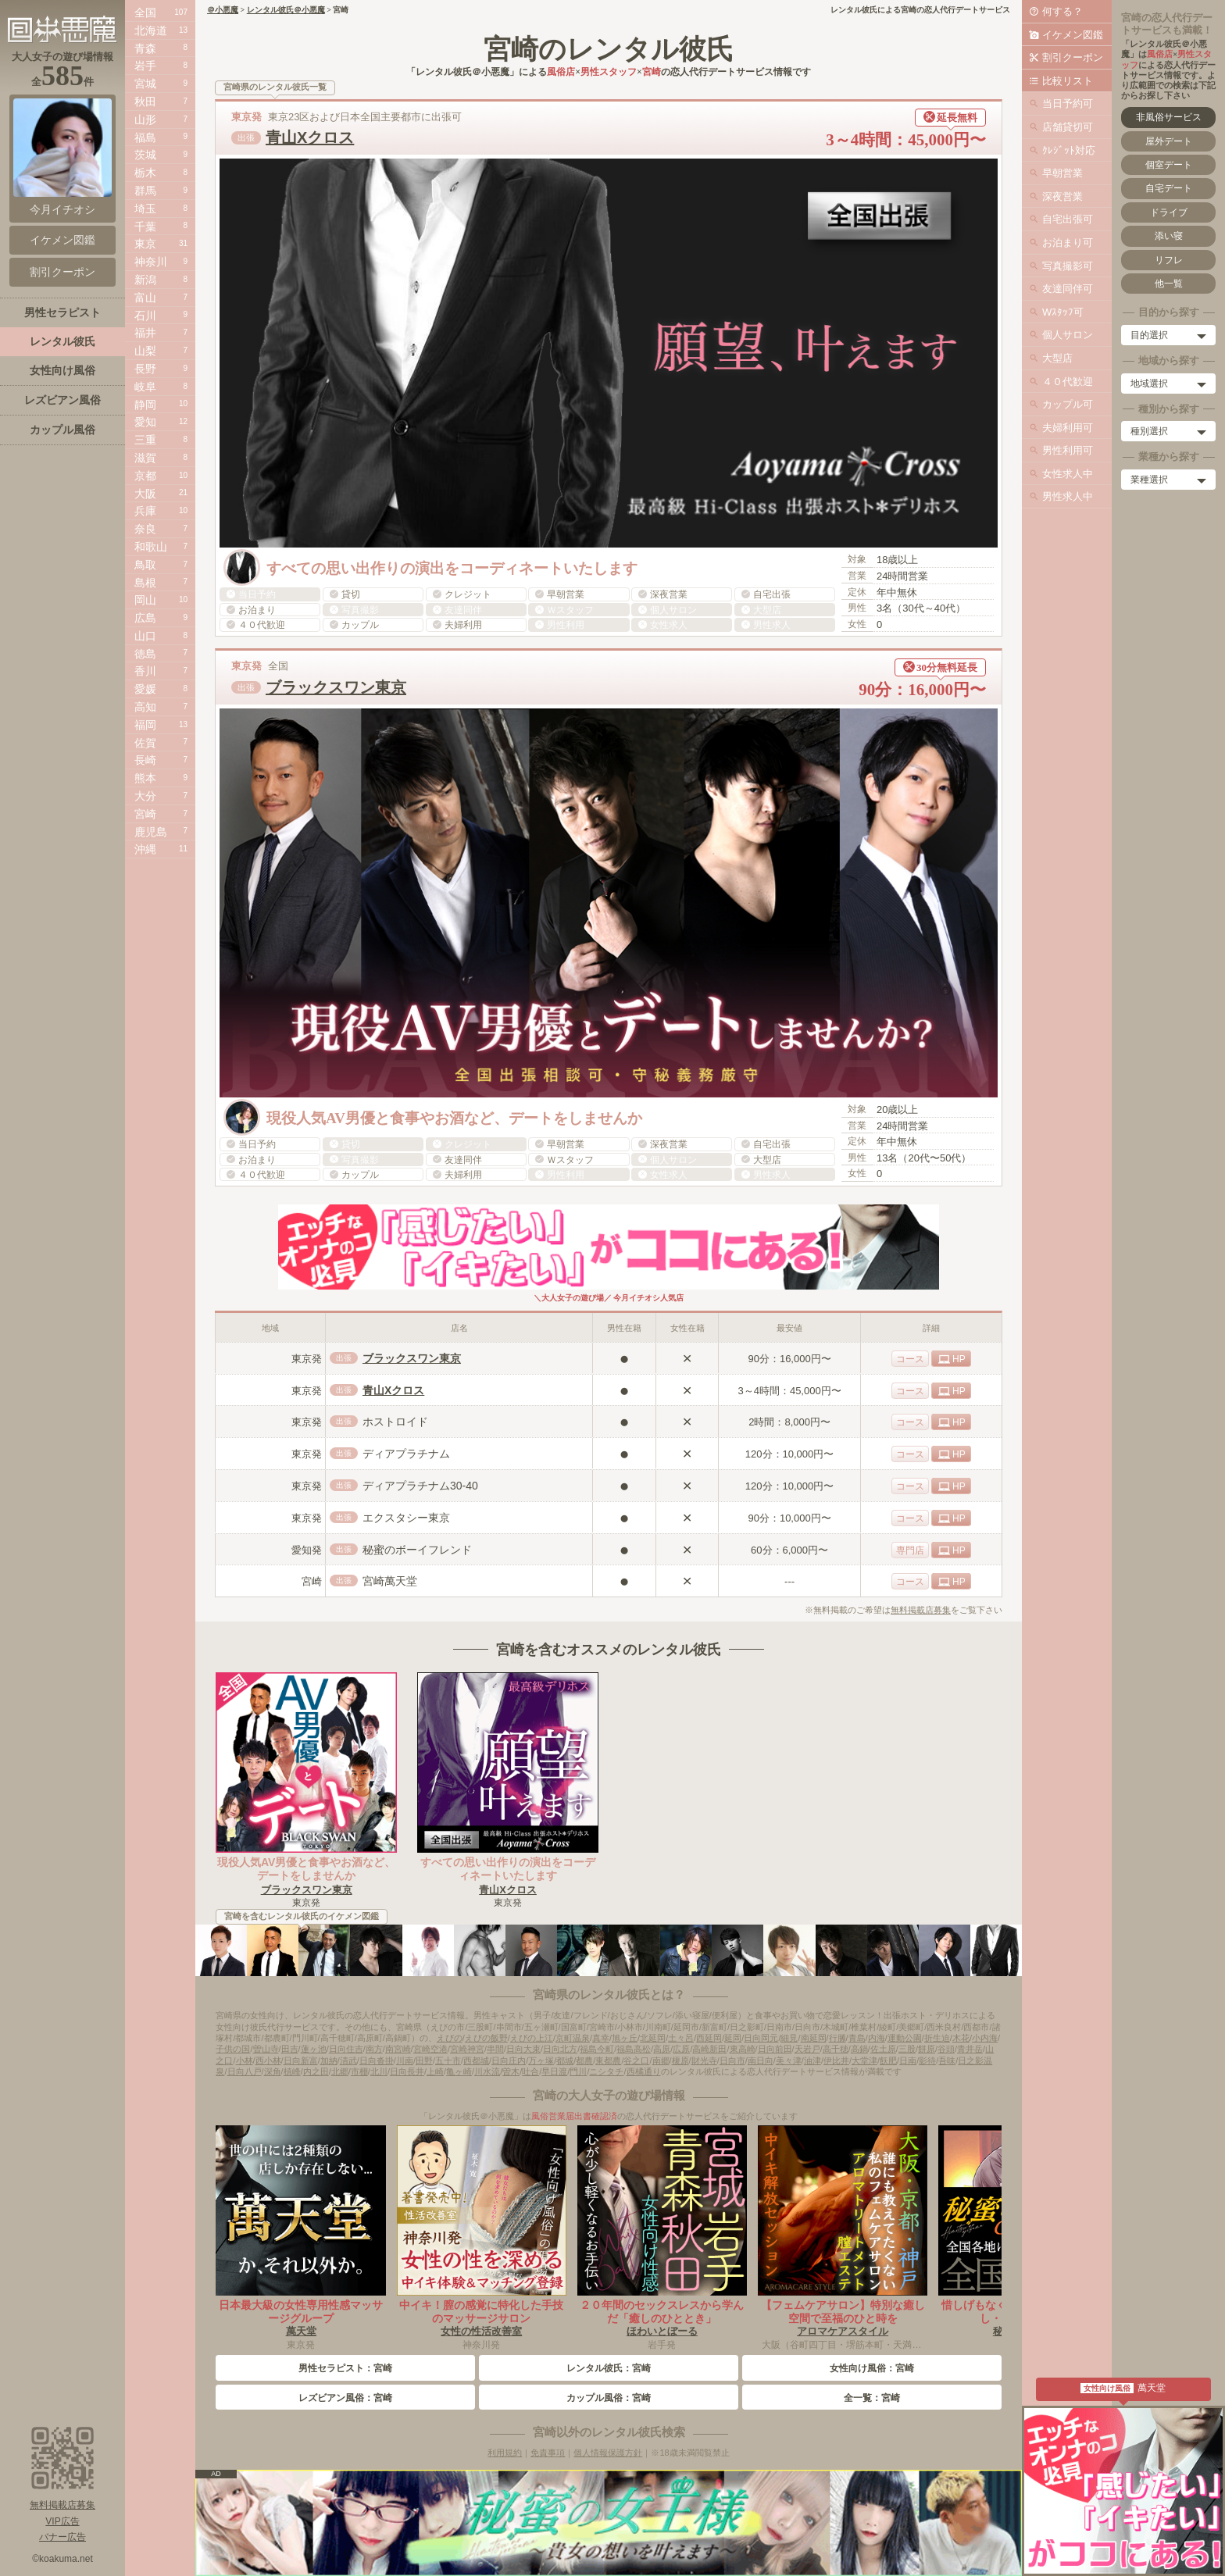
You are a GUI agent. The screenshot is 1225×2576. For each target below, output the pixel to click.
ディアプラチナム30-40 (420, 1485)
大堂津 (864, 2060)
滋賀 (145, 457)
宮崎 (145, 814)
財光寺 (704, 2060)
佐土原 (883, 2048)
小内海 (985, 2038)
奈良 (145, 529)
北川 (379, 2071)
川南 (404, 2060)
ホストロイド (395, 1421)
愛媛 (145, 689)
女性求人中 (1067, 474)
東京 (145, 243)
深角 (272, 2071)
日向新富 (301, 2060)
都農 (584, 2060)
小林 (244, 2060)
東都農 (608, 2060)
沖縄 (145, 849)
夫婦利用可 (1067, 427)
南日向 (760, 2060)
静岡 (145, 404)
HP (959, 1359)
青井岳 (970, 2048)
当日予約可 (1067, 103)
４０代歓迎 (1067, 381)
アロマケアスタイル (842, 2331)
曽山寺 (266, 2048)
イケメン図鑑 (1072, 35)
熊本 (145, 778)
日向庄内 (508, 2060)
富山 (145, 297)
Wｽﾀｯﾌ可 (1063, 312)
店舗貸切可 (1067, 127)
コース (910, 1359)
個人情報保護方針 (607, 2452)
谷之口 (636, 2060)
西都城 (476, 2060)
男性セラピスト (62, 312)
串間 (495, 2048)
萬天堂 (301, 2331)
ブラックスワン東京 (336, 687)
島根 (145, 582)
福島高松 (633, 2048)
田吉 (289, 2048)
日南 (907, 2060)
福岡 (145, 725)
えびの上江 (531, 2038)
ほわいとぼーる (662, 2331)
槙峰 (292, 2071)
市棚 (359, 2071)
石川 (145, 315)
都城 (564, 2060)
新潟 (145, 279)
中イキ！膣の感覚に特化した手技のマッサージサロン (481, 2311)
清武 (348, 2060)
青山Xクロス (310, 137)
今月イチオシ (62, 157)
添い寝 (1169, 235)
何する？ (1062, 11)
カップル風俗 (62, 429)
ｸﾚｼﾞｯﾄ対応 (1068, 150)
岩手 (145, 65)
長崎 (145, 760)
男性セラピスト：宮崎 (345, 2368)
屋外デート (1168, 141)
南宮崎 (398, 2048)
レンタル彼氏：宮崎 (608, 2368)
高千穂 (835, 2048)
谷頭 (946, 2048)
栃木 (145, 172)
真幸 (600, 2038)
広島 (145, 618)
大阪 (145, 493)
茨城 (145, 154)
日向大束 (523, 2048)
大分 (145, 796)
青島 (857, 2038)
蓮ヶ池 (314, 2048)
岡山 (145, 600)
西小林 (268, 2060)
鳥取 (145, 564)
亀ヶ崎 (459, 2071)
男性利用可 (1067, 450)
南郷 (661, 2060)
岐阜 (145, 386)
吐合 (530, 2071)
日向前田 (775, 2048)
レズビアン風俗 (62, 400)
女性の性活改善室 (481, 2331)
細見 (789, 2038)
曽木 (511, 2071)
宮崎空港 (430, 2048)
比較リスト (1067, 81)
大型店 (1057, 358)
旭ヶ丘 (625, 2038)
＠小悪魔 (222, 9)
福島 (145, 137)
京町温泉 (572, 2038)
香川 (145, 671)
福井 (145, 332)
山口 (145, 636)
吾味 (946, 2060)
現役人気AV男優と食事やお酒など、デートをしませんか (306, 1869)
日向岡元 (761, 2038)
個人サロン (1067, 335)
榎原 (680, 2060)
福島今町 (597, 2048)
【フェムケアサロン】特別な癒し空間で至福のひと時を (843, 2311)
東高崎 (742, 2048)
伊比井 (836, 2060)
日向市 (732, 2060)
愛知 (145, 422)
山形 (145, 119)
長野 (145, 368)
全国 (145, 12)
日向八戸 (244, 2071)
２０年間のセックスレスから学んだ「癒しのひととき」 (662, 2311)
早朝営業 (1062, 173)
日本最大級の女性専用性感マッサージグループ (301, 2311)
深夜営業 (1062, 196)
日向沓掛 (376, 2060)
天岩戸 (807, 2048)
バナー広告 (62, 2536)
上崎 (435, 2071)
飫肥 (888, 2060)
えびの (449, 2038)
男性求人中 (1067, 496)
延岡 (732, 2038)
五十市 (448, 2060)
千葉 (145, 226)
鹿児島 (150, 832)
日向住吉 (346, 2048)
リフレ (1169, 260)
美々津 (789, 2060)
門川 (578, 2071)
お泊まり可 (1067, 242)
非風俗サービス (1169, 117)
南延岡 (814, 2038)
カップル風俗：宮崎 (608, 2397)
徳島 (145, 654)
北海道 (150, 30)
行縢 (837, 2038)
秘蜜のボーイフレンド (417, 1549)
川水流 (487, 2071)
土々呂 (681, 2038)
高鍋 (859, 2048)
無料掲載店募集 (921, 1609)
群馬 (145, 190)
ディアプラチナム (406, 1453)
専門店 (910, 1550)
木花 (961, 2038)
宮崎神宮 (467, 2048)
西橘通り (644, 2071)
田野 (424, 2060)
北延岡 (653, 2038)
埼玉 (145, 208)
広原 (681, 2048)
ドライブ (1169, 212)
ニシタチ (606, 2071)
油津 (812, 2060)
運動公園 (905, 2038)
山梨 (145, 350)
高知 (145, 707)
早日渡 (554, 2071)
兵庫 (145, 511)
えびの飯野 (486, 2038)
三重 (145, 439)
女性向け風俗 (62, 370)
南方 (374, 2048)
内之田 (316, 2071)
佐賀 (145, 743)
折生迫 (937, 2038)
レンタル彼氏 (62, 341)
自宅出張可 (1067, 219)
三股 (907, 2048)
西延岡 (709, 2038)
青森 (145, 48)
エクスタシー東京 (406, 1517)
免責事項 (547, 2452)
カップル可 (1067, 404)
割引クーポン (1072, 57)
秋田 (145, 101)
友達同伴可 (1067, 288)
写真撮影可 (1067, 266)
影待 (927, 2060)
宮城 (145, 83)
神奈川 (150, 261)
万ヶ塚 (541, 2060)
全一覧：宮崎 (872, 2397)
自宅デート (1168, 188)
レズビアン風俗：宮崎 (345, 2397)
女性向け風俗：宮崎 (872, 2368)
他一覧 (1169, 283)
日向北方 (560, 2048)
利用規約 (505, 2452)
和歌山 (150, 547)
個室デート (1168, 164)
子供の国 (233, 2048)
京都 (145, 475)
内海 (876, 2038)
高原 (661, 2048)
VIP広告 (62, 2521)
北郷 (339, 2071)
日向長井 (407, 2071)
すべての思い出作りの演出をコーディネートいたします (507, 1869)
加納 (329, 2060)
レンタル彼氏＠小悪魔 (286, 9)
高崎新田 (709, 2048)
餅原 (926, 2048)
